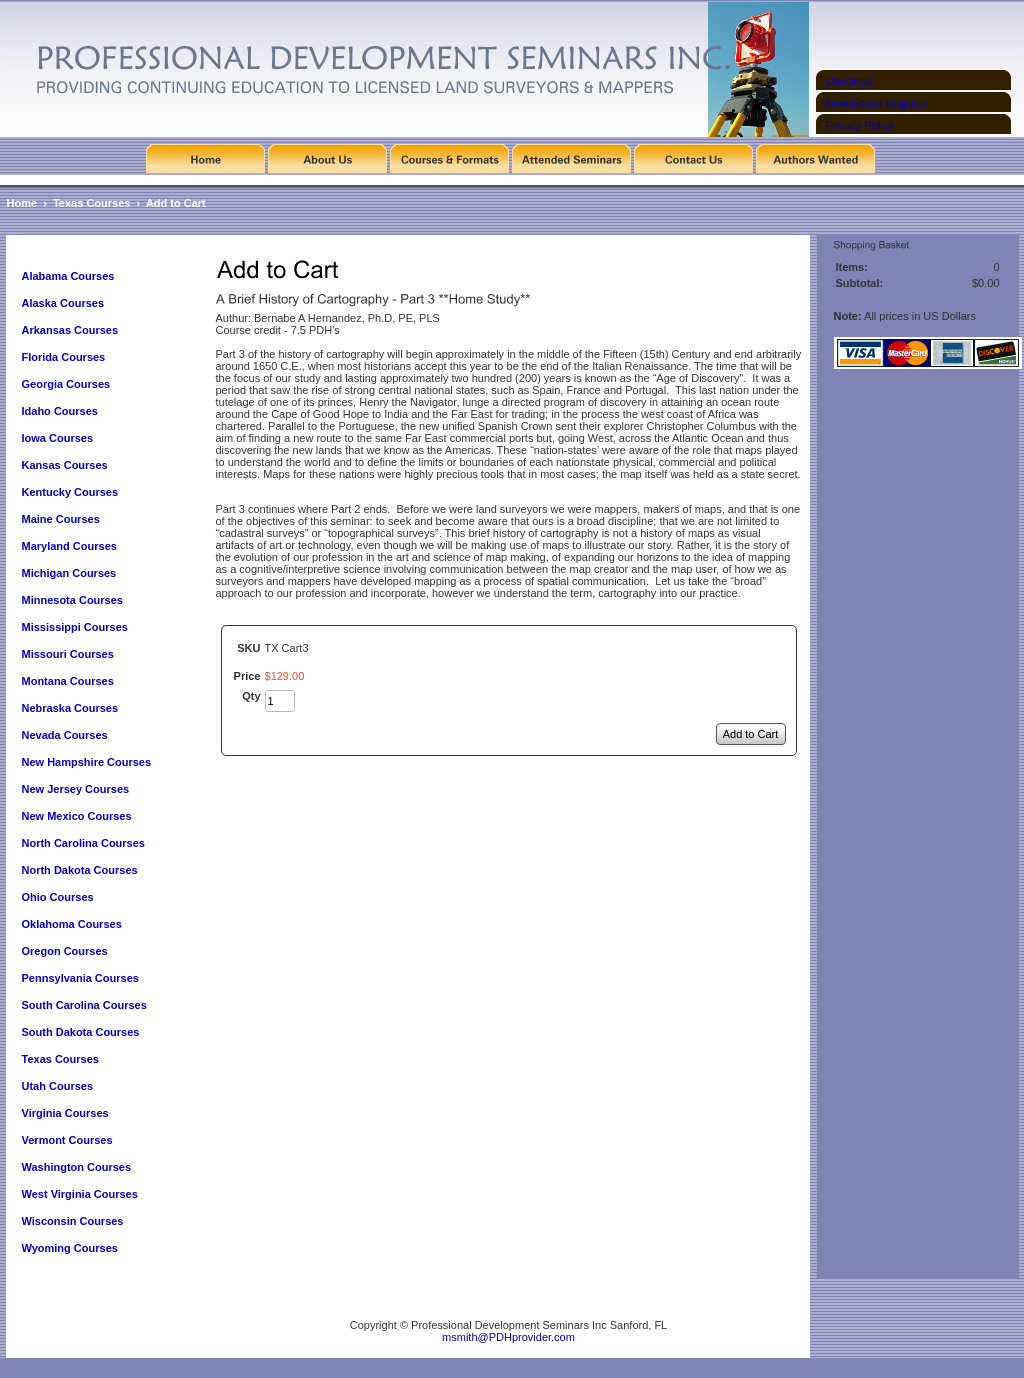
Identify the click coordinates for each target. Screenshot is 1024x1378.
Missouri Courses (68, 654)
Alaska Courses (65, 303)
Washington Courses (77, 1167)
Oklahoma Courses (72, 924)
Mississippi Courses (75, 627)
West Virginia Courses (80, 1194)
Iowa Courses (58, 438)
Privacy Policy (860, 125)
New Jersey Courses (76, 789)
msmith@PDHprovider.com (508, 1337)
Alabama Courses (68, 276)
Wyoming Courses (70, 1248)
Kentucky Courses (70, 492)
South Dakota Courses (81, 1032)
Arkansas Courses (70, 330)
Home (22, 203)
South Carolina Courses (84, 1005)
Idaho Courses (60, 411)
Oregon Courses (65, 951)
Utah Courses (58, 1086)
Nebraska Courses (70, 708)
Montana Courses (68, 681)
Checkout (849, 81)
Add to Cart (176, 203)
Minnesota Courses (72, 600)
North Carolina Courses (83, 843)
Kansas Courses (65, 465)
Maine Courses (61, 519)
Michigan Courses (69, 573)
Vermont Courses (67, 1140)
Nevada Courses (65, 735)
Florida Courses (64, 357)
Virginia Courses (67, 1113)
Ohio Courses (58, 897)
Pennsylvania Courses (80, 978)
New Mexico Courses (77, 816)
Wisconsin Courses (73, 1221)
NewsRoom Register (876, 103)
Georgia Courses (66, 384)
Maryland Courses (69, 546)
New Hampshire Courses (87, 762)
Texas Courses (91, 203)
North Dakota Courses (80, 870)
